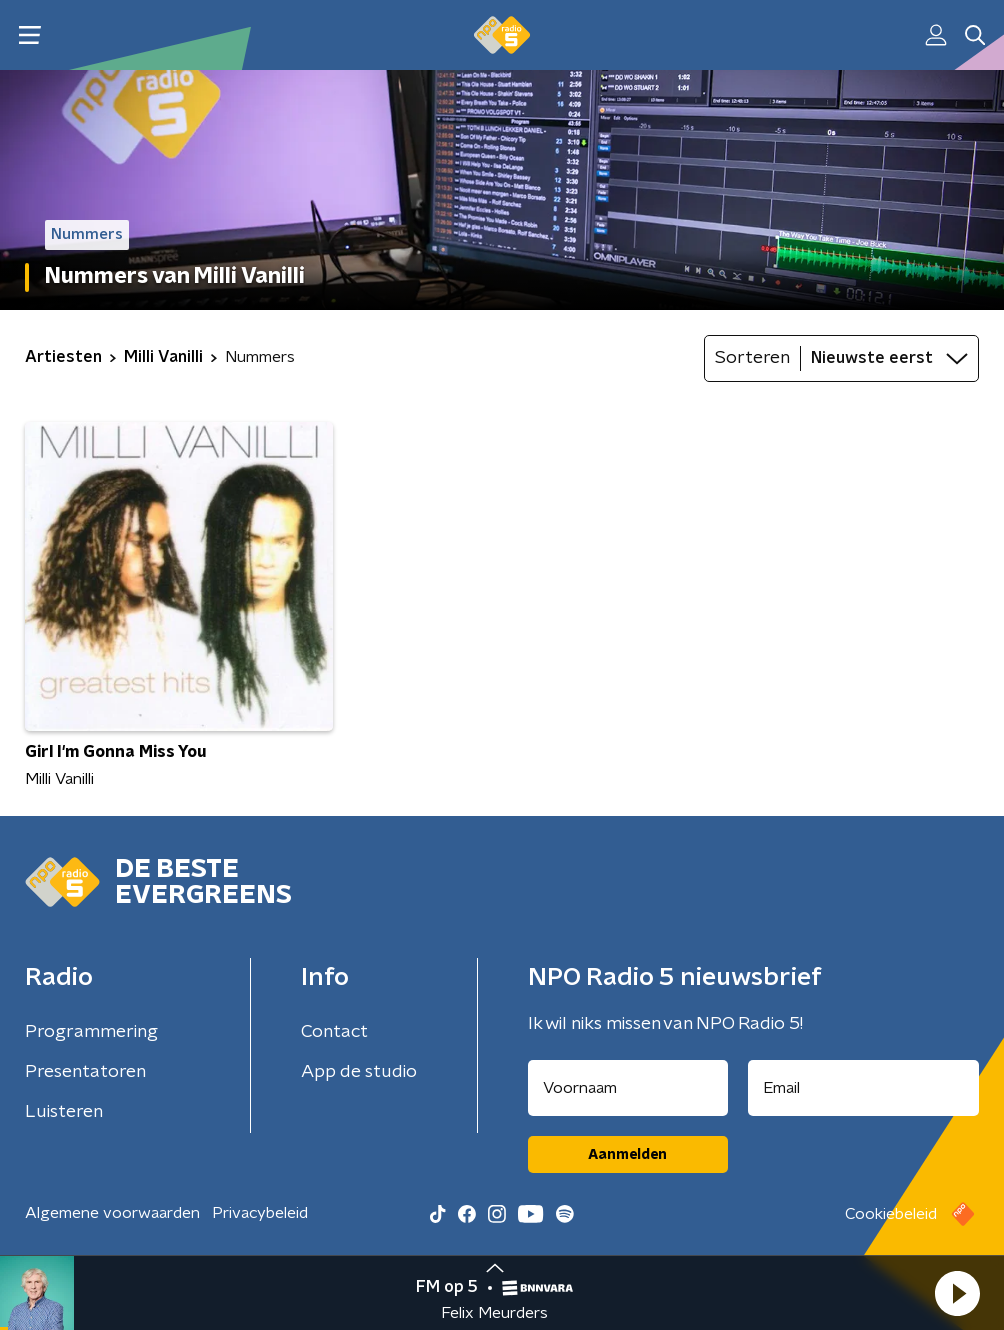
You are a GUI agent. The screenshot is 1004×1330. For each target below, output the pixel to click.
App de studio (359, 1072)
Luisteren (64, 1112)
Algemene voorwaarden (112, 1213)
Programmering (91, 1032)
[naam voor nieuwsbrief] (628, 1088)
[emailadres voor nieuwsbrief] (864, 1088)
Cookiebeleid (891, 1214)
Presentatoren (85, 1072)
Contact (334, 1032)
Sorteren (752, 358)
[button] (957, 1293)
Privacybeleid (260, 1213)
